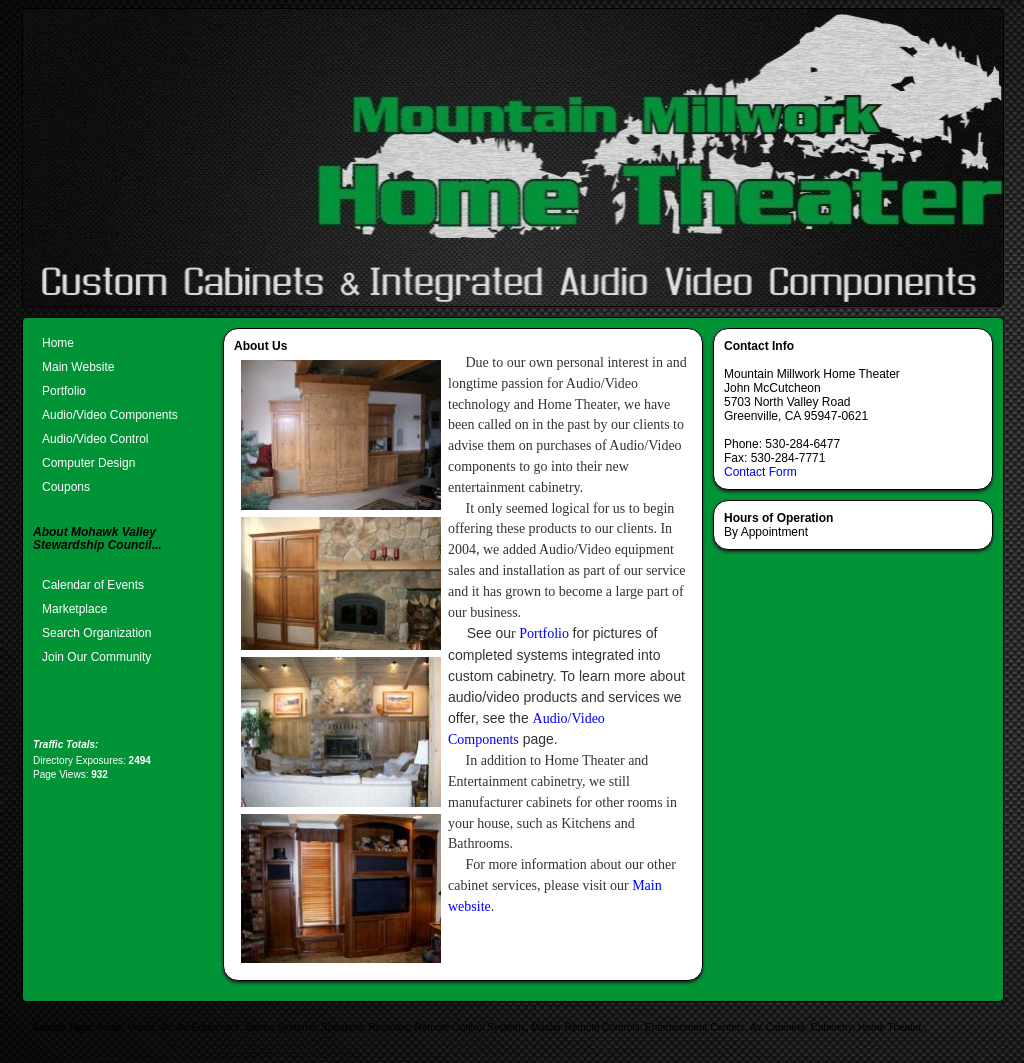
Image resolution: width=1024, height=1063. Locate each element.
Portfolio (64, 391)
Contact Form (760, 472)
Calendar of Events (93, 585)
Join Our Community (96, 657)
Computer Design (88, 463)
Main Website (78, 367)
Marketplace (74, 609)
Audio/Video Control (95, 439)
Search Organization (96, 633)
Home (58, 343)
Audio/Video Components (110, 415)
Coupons (66, 487)
